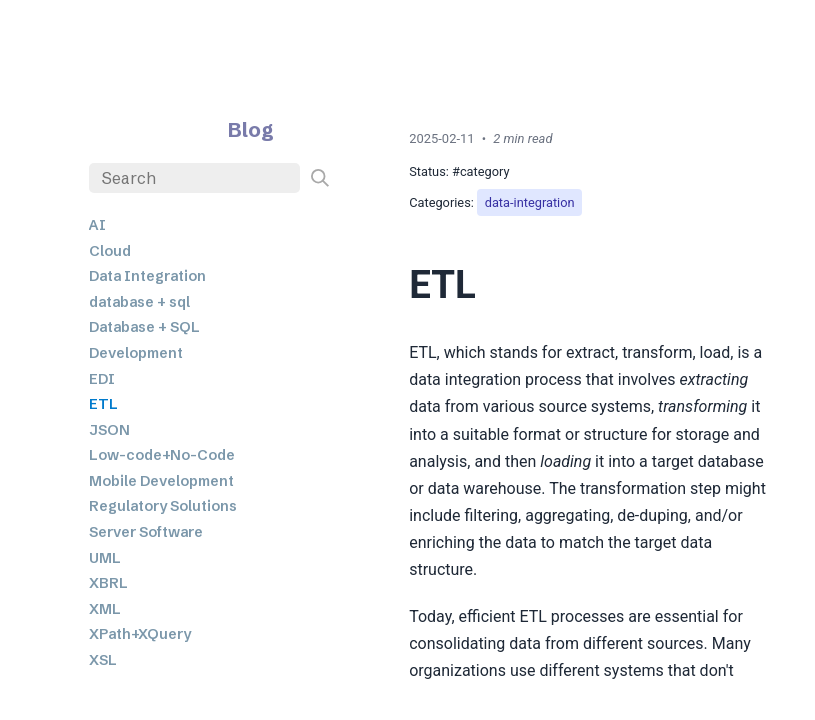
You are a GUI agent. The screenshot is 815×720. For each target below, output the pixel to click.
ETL (103, 404)
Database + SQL (144, 327)
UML (105, 558)
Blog (251, 129)
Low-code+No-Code (162, 455)
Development (136, 353)
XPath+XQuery (140, 634)
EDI (102, 379)
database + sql (139, 302)
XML (105, 609)
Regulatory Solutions (163, 506)
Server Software (146, 532)
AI (97, 225)
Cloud (110, 251)
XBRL (108, 583)
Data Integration (147, 276)
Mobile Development (161, 481)
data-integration (530, 202)
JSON (109, 430)
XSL (103, 660)
